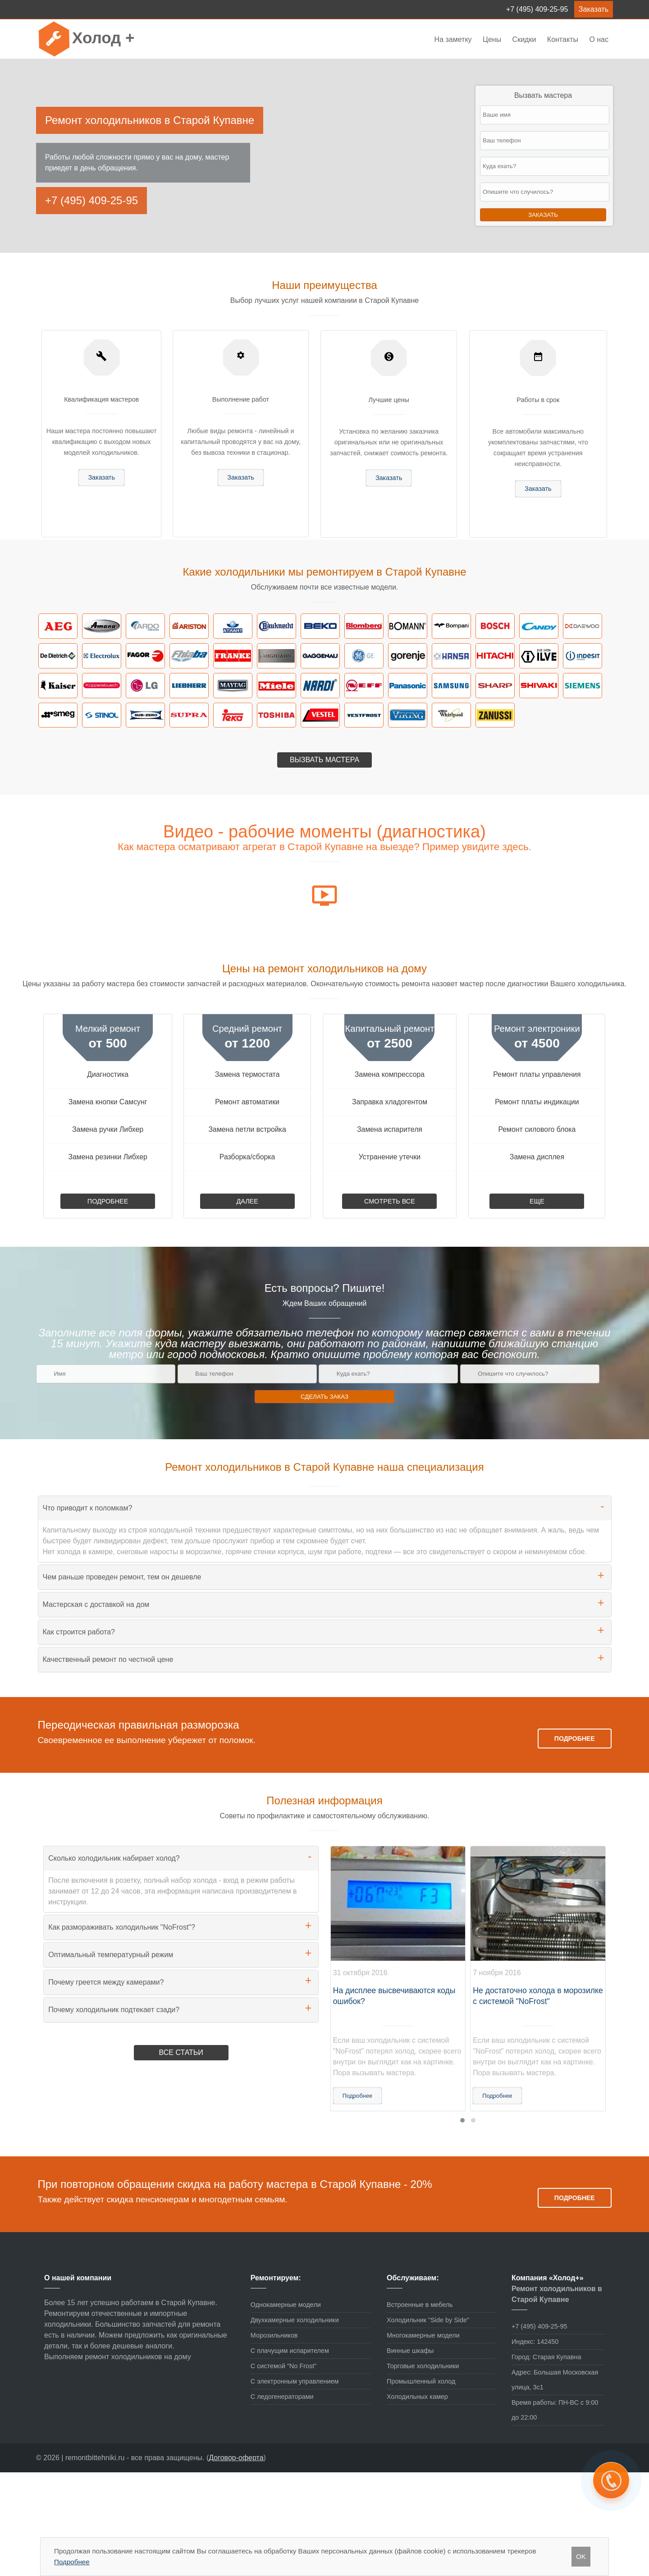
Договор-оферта (236, 2458)
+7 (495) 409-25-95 (537, 9)
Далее (247, 1201)
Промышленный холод (421, 2381)
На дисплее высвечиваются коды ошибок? (394, 1996)
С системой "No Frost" (284, 2366)
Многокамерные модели (423, 2335)
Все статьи (181, 2052)
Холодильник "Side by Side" (428, 2320)
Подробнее (107, 1201)
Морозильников (274, 2335)
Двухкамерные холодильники (295, 2320)
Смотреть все (389, 1201)
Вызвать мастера (324, 760)
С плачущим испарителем (290, 2350)
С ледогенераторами (282, 2396)
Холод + (103, 37)
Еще (537, 1201)
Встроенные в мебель (420, 2304)
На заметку (453, 39)
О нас (598, 39)
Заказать (593, 9)
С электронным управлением (295, 2381)
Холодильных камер (417, 2396)
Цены (493, 39)
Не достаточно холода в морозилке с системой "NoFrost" (538, 1996)
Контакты (562, 39)
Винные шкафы (410, 2350)
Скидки (524, 39)
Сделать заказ (324, 1396)
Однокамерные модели (286, 2304)
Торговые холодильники (423, 2366)
